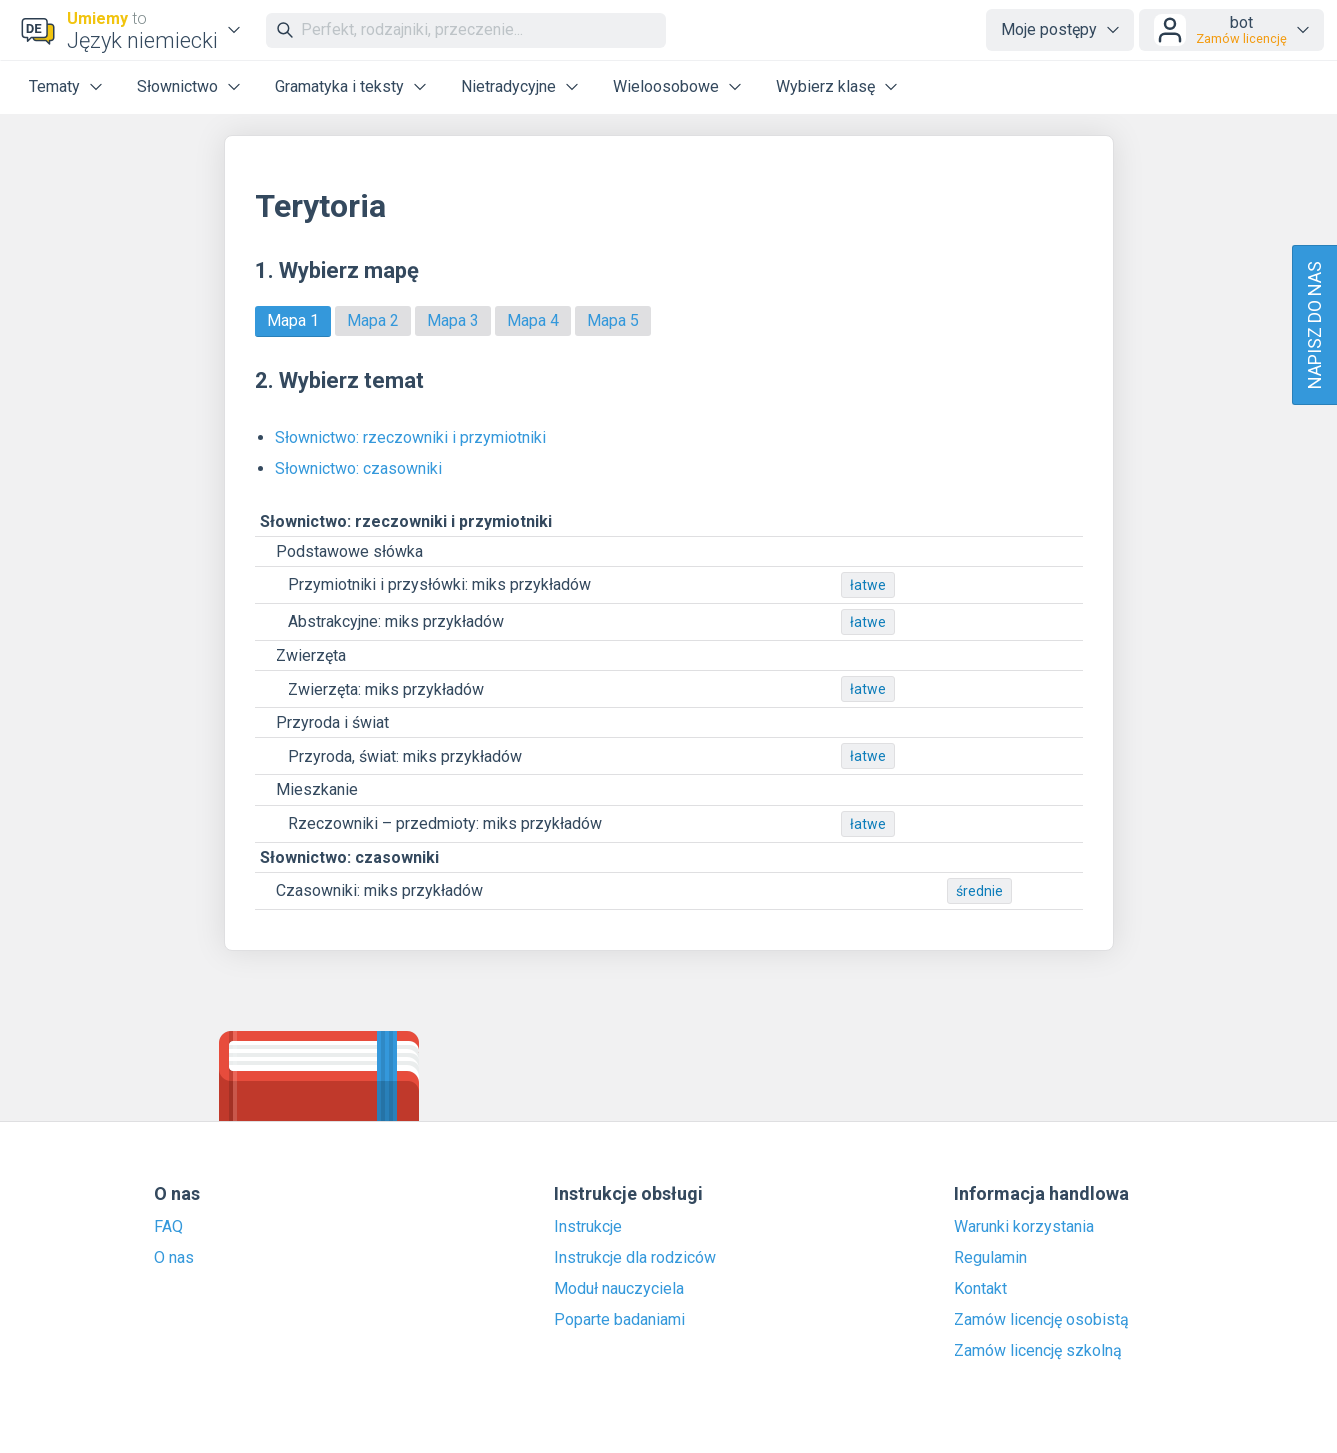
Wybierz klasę (825, 86)
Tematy (54, 86)
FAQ (168, 1227)
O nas (174, 1258)
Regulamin (990, 1258)
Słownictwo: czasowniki (358, 468)
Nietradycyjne (508, 86)
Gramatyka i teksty (339, 86)
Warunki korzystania (1024, 1227)
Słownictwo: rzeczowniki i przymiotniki (410, 437)
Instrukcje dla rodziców (635, 1258)
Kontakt (980, 1289)
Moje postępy (1049, 29)
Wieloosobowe (666, 86)
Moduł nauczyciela (619, 1289)
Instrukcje (588, 1227)
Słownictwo (177, 86)
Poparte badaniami (619, 1320)
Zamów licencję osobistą (1041, 1320)
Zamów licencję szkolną (1038, 1351)
